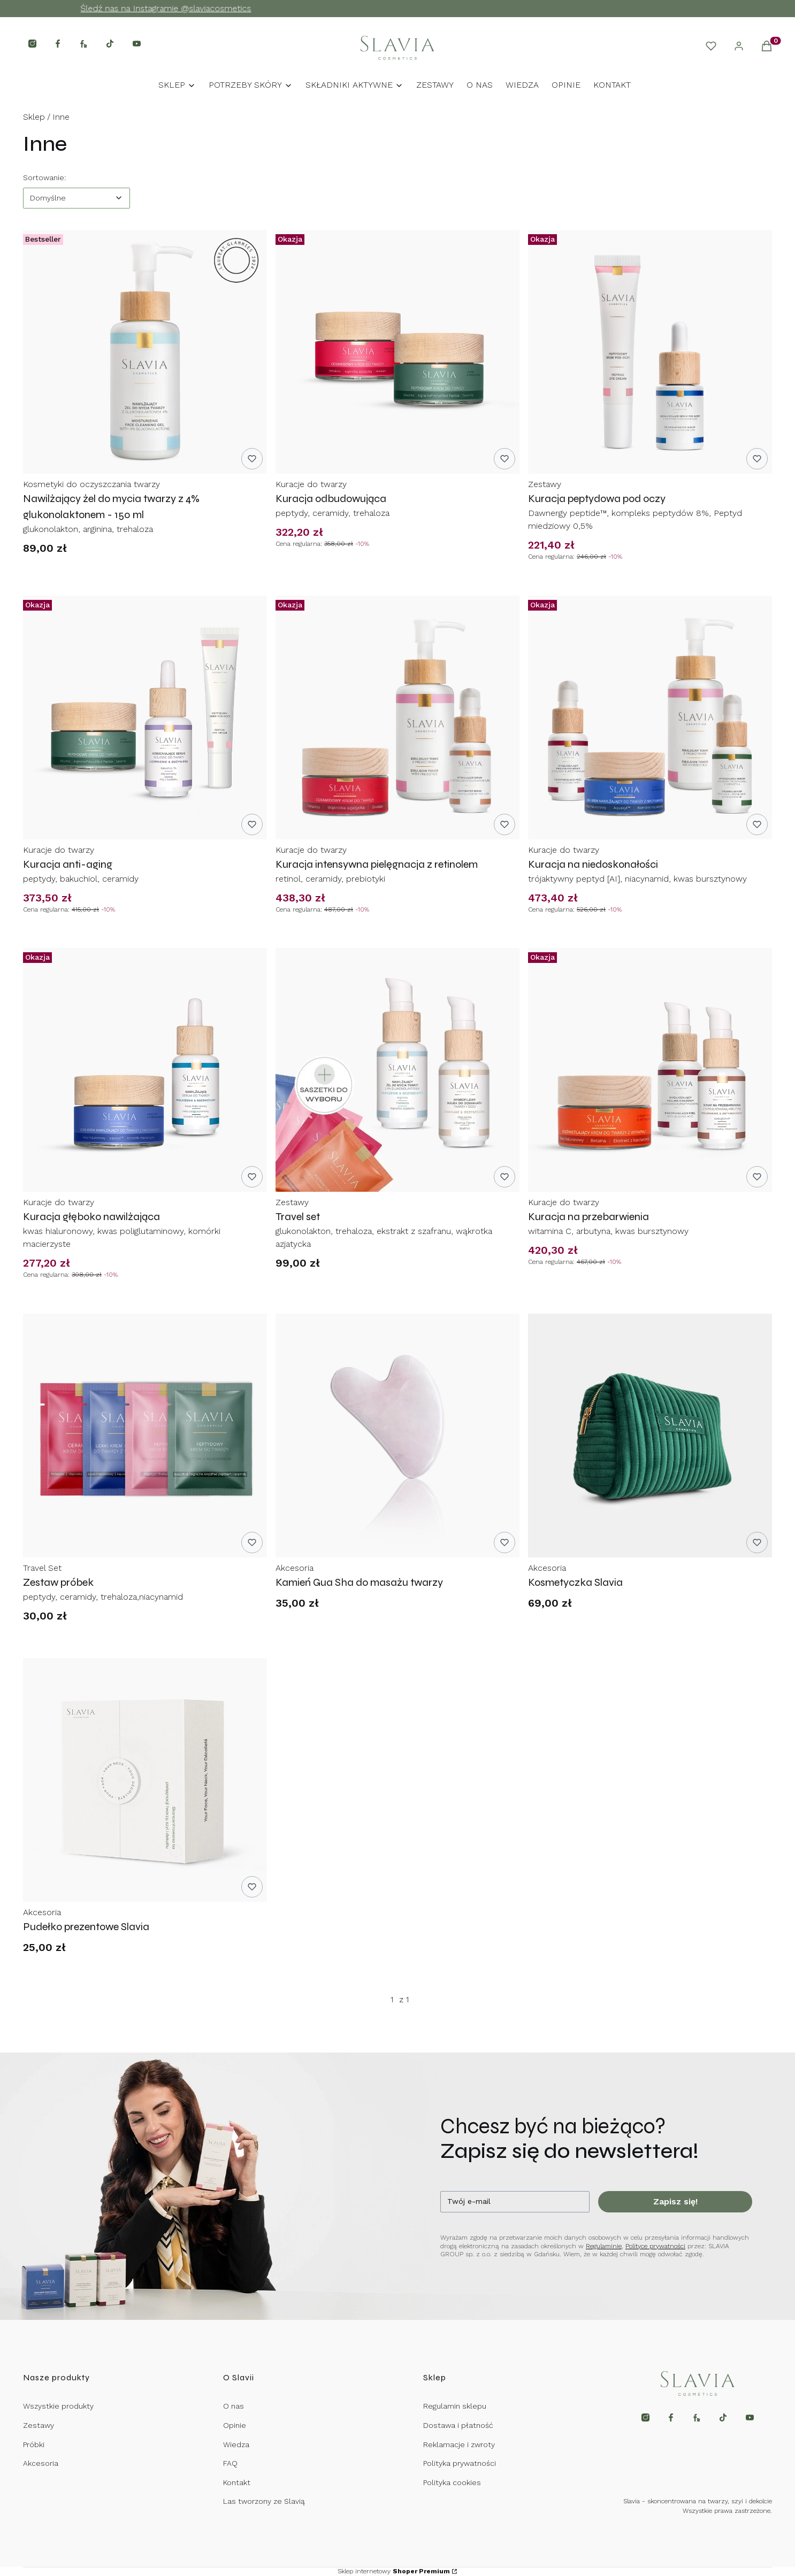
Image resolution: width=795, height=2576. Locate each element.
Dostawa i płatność (458, 2425)
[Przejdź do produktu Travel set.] (397, 1070)
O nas (233, 2406)
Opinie (234, 2425)
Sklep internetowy (394, 2571)
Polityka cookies (452, 2482)
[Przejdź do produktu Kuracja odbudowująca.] (397, 352)
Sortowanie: (44, 177)
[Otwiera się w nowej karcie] (32, 43)
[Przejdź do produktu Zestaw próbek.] (145, 1435)
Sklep (34, 117)
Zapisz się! (675, 2201)
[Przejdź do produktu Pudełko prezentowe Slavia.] (145, 1780)
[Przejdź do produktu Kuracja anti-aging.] (145, 717)
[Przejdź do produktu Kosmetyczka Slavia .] (650, 1435)
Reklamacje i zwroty (459, 2444)
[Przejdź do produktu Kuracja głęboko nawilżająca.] (145, 1070)
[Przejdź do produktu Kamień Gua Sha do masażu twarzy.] (397, 1435)
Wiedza (236, 2444)
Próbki (33, 2444)
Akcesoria (40, 2463)
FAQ (230, 2463)
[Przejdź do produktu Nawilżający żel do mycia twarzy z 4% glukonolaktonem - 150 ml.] (145, 352)
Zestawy (38, 2425)
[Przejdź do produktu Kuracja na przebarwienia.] (650, 1070)
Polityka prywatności (459, 2463)
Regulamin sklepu (454, 2406)
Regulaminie (604, 2246)
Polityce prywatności (655, 2246)
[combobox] (76, 198)
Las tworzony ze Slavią (264, 2501)
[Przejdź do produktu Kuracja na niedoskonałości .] (650, 717)
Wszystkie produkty (58, 2406)
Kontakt (236, 2482)
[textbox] (76, 198)
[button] (766, 48)
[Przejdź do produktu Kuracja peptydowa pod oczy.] (650, 352)
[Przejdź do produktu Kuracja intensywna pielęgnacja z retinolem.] (397, 717)
